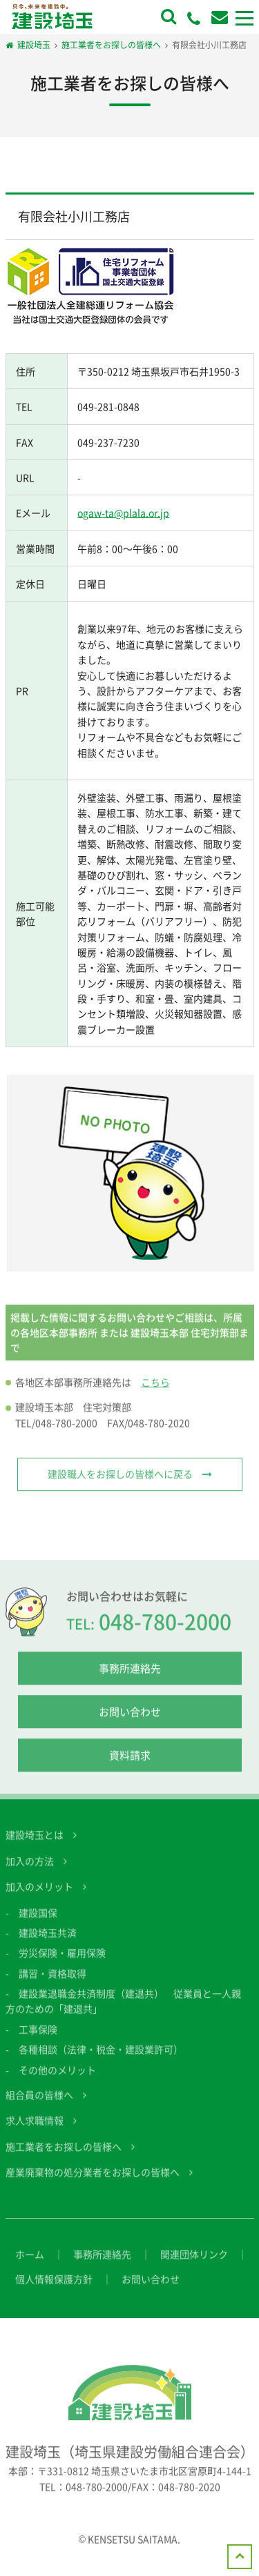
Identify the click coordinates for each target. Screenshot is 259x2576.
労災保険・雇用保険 (62, 1963)
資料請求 (130, 1766)
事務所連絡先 (130, 1679)
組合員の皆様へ (39, 2105)
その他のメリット (57, 2080)
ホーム (29, 2264)
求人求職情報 (35, 2131)
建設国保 (38, 1923)
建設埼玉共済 (48, 1943)
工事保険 (38, 2039)
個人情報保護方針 (54, 2289)
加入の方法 (30, 1871)
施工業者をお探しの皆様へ (64, 2156)
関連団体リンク (194, 2264)
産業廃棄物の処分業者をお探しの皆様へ (93, 2183)
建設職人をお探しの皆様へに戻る (120, 1485)
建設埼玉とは (35, 1845)
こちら (155, 1392)
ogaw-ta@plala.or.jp (123, 512)
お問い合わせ (130, 1722)
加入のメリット (39, 1897)
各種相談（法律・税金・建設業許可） (101, 2060)
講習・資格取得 (52, 1983)
